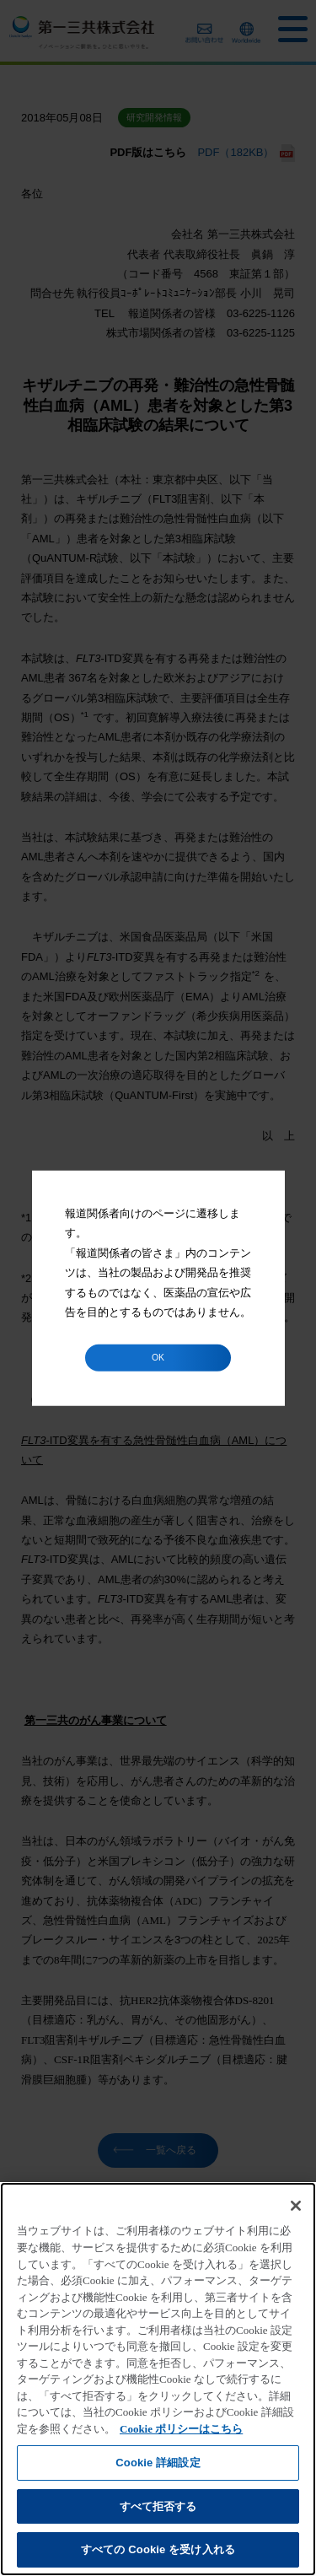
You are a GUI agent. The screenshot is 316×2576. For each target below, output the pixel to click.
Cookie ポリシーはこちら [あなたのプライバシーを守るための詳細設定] (181, 2428)
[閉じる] (295, 2205)
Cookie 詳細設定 (157, 2462)
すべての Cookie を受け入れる (158, 2549)
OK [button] (158, 1356)
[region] (158, 2379)
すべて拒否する (158, 2506)
